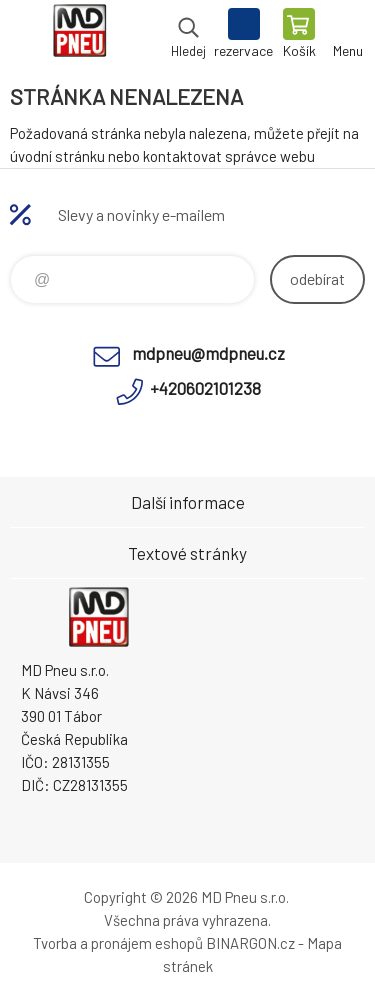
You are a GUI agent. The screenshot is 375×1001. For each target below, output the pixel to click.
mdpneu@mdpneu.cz (208, 353)
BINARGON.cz (250, 943)
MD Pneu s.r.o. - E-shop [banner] (78, 35)
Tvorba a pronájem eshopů (118, 943)
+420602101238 (205, 388)
